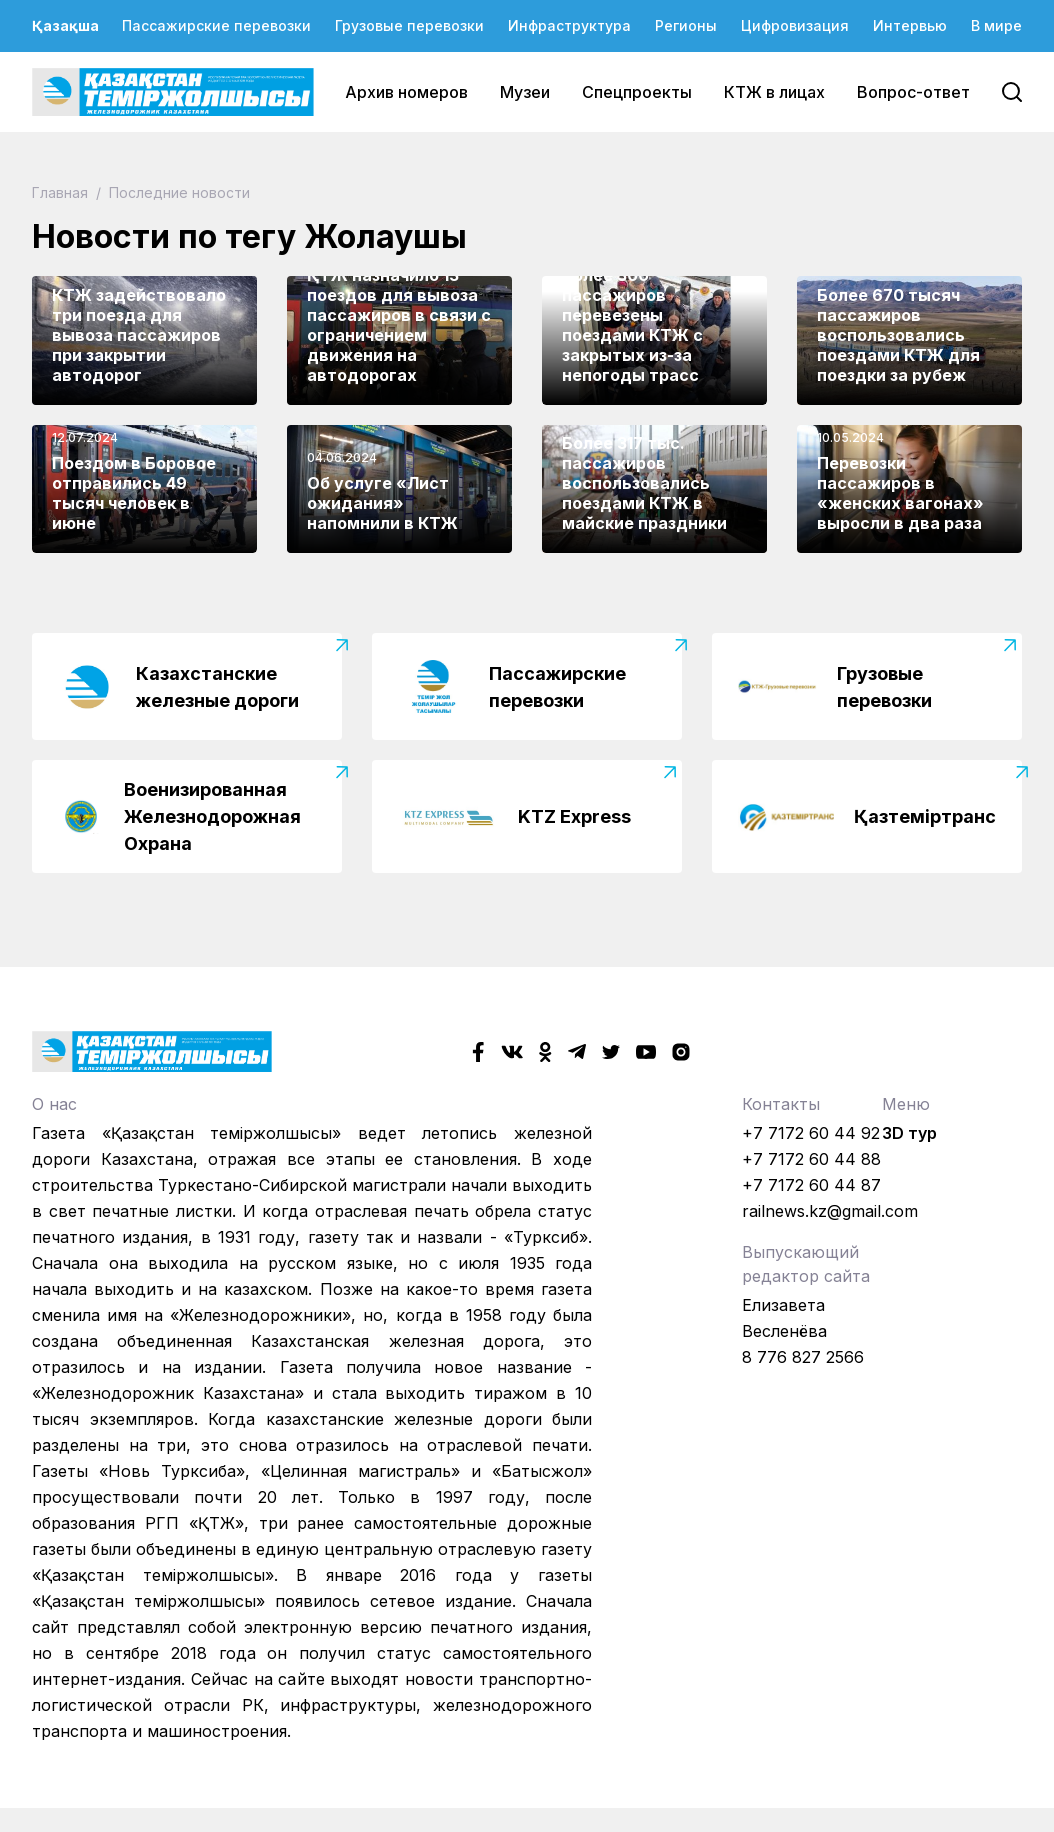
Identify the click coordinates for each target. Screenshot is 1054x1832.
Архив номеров (406, 92)
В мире (996, 25)
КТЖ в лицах (774, 92)
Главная (62, 192)
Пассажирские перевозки (216, 25)
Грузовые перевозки (409, 25)
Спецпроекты (637, 92)
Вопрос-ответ (913, 92)
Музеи (525, 92)
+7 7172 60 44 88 (811, 1159)
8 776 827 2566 (803, 1357)
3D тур (909, 1133)
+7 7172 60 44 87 (811, 1185)
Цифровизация (795, 25)
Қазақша (65, 25)
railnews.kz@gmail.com (830, 1211)
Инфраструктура (569, 25)
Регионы (686, 25)
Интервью (910, 25)
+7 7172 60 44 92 (811, 1133)
